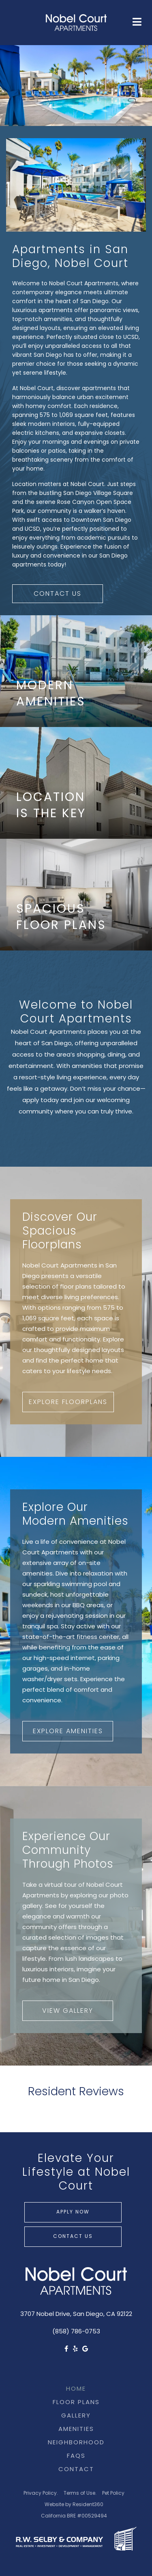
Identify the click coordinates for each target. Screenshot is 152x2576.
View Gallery (67, 2011)
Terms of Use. (80, 2493)
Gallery (76, 2416)
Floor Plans (76, 2403)
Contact (76, 2470)
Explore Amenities (68, 1731)
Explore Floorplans (68, 1402)
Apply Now (73, 2212)
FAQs (76, 2456)
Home (76, 2389)
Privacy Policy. (41, 2493)
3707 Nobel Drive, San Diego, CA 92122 (76, 2314)
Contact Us (57, 594)
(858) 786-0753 (76, 2332)
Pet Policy (113, 2493)
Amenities (76, 2429)
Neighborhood (76, 2443)
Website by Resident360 (74, 2505)
